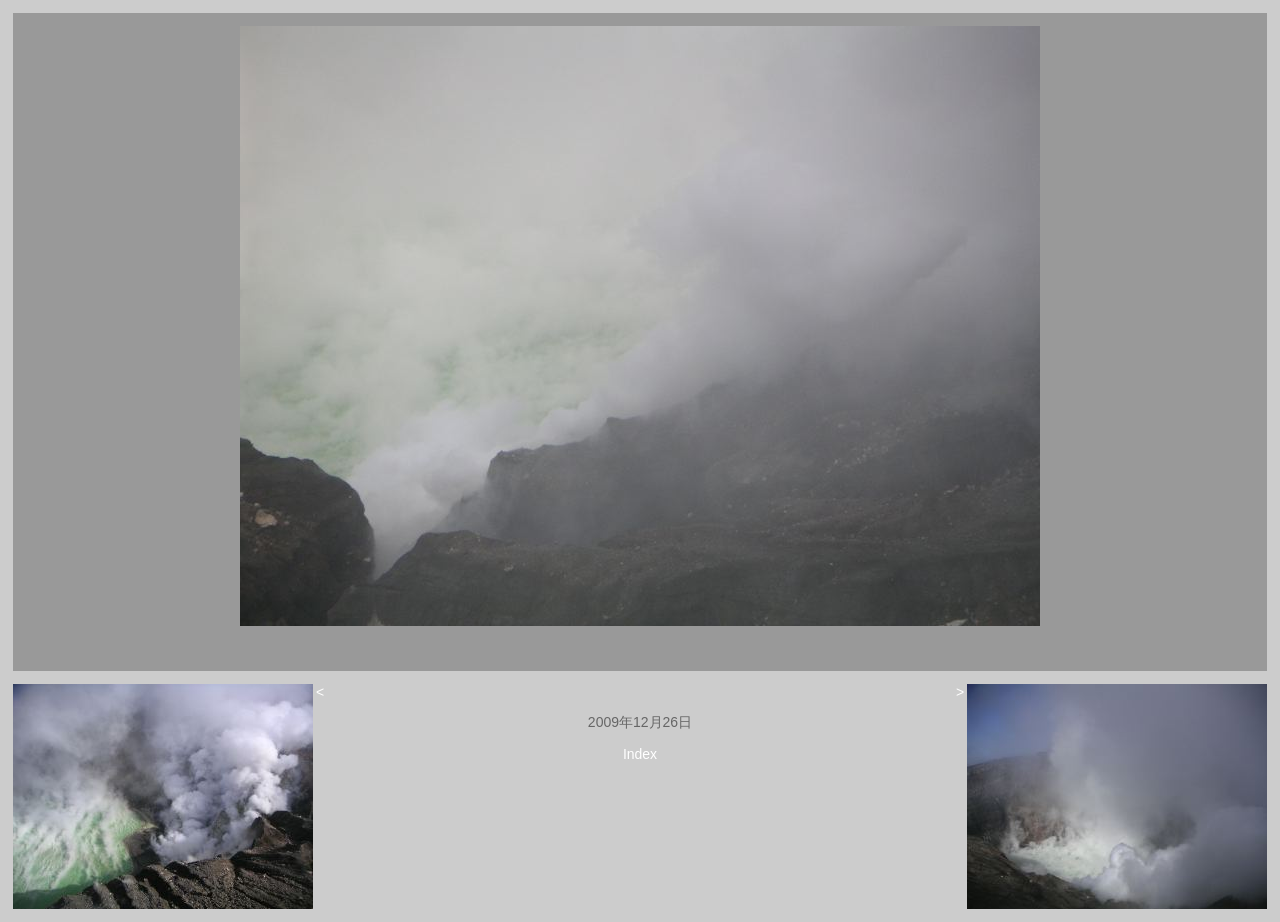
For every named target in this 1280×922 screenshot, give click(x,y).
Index (640, 754)
